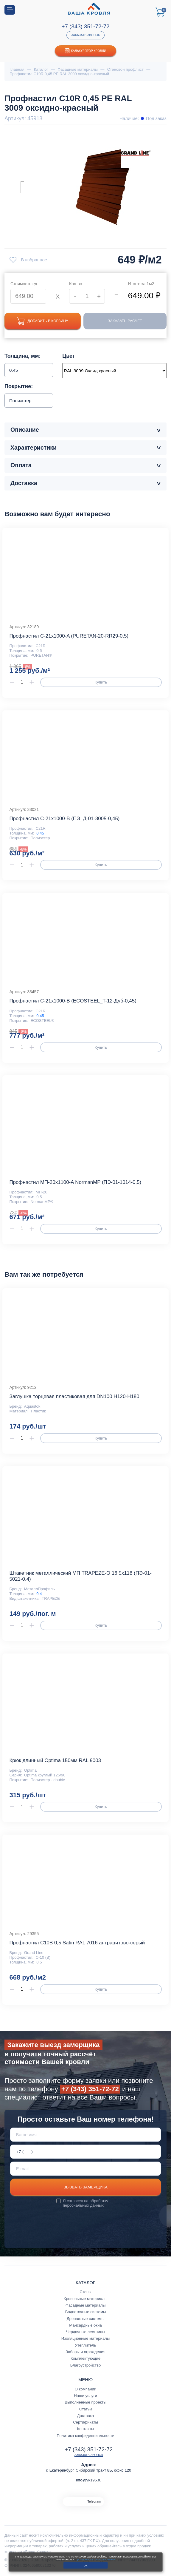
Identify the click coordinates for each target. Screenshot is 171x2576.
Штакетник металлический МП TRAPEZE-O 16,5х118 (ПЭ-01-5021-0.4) (80, 1576)
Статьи (85, 2409)
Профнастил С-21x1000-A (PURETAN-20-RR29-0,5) (68, 636)
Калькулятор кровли (85, 50)
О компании (85, 2389)
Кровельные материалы (85, 2299)
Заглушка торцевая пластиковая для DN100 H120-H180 (74, 1397)
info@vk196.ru (88, 2480)
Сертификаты (85, 2423)
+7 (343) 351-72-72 (85, 26)
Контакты (85, 2429)
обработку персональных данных (85, 2203)
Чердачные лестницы (85, 2332)
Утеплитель (85, 2346)
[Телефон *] (85, 2152)
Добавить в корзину (45, 321)
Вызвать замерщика (85, 2187)
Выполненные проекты (85, 2403)
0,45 (40, 834)
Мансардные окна (85, 2326)
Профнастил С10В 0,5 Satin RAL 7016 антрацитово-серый (77, 1943)
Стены (85, 2292)
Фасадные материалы (86, 2306)
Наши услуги (85, 2396)
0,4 (39, 1594)
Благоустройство (85, 2366)
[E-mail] (85, 2169)
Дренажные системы (86, 2319)
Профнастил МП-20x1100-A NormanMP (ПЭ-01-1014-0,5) (75, 1183)
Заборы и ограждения (85, 2352)
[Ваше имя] (85, 2135)
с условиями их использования (95, 2559)
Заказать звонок (85, 35)
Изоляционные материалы (85, 2339)
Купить (101, 683)
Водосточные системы (85, 2312)
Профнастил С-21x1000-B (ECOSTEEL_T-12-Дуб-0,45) (72, 1001)
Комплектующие (85, 2359)
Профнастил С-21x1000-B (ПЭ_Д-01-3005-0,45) (64, 819)
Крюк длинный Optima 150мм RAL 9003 (55, 1761)
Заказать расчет (127, 321)
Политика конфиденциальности (85, 2436)
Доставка (85, 2416)
